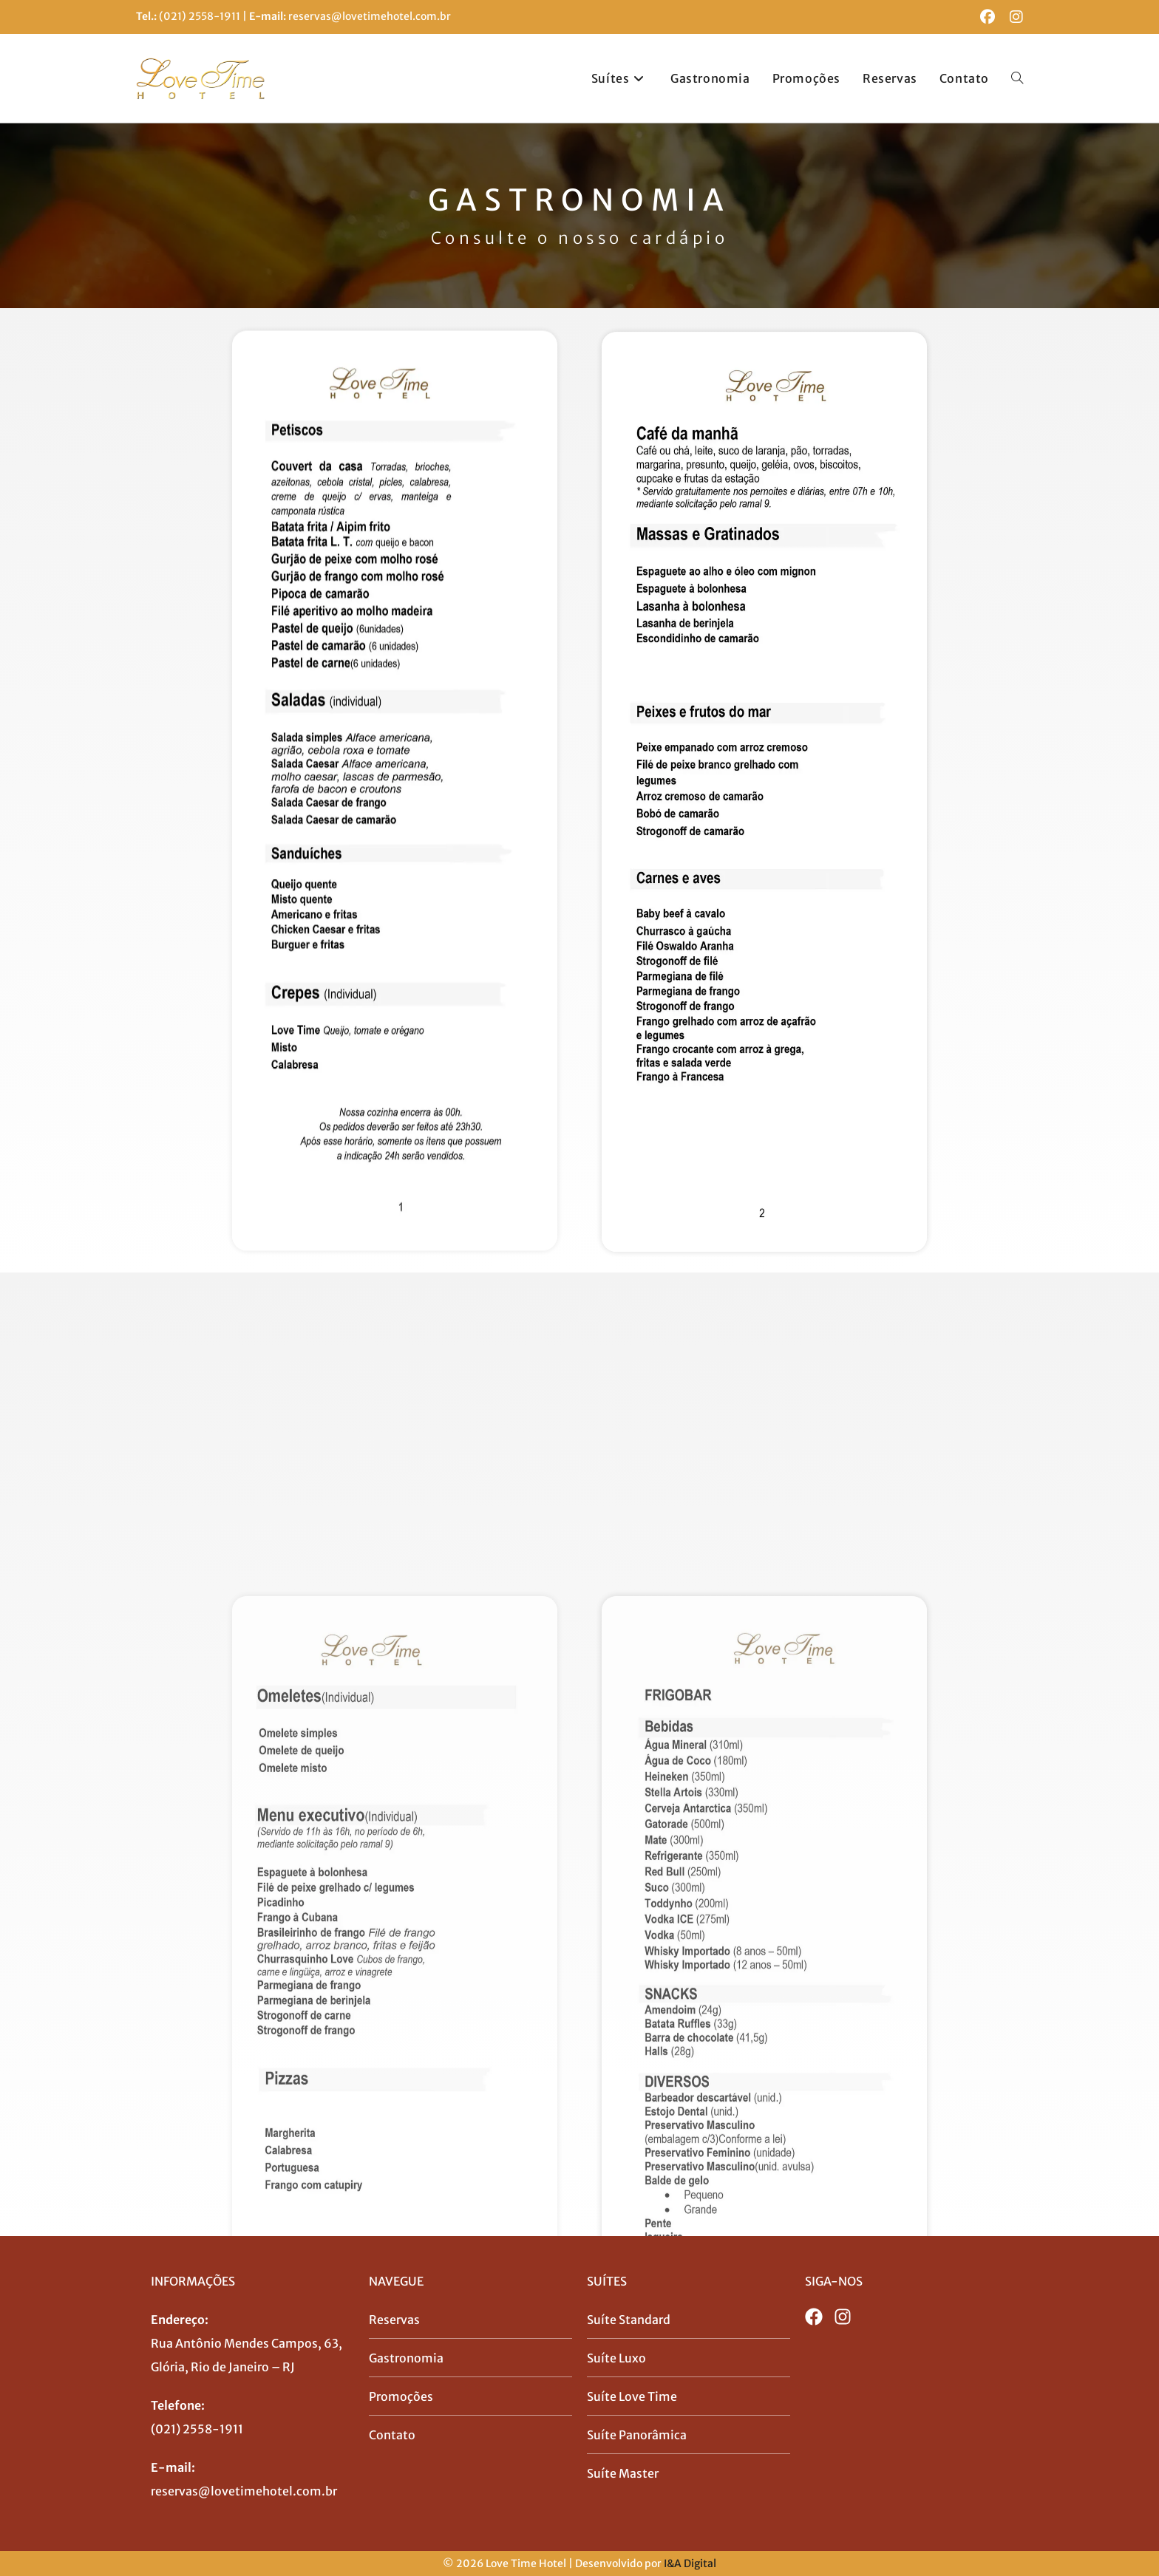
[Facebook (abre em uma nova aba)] (987, 17)
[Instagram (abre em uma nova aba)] (1012, 17)
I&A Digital (690, 2563)
